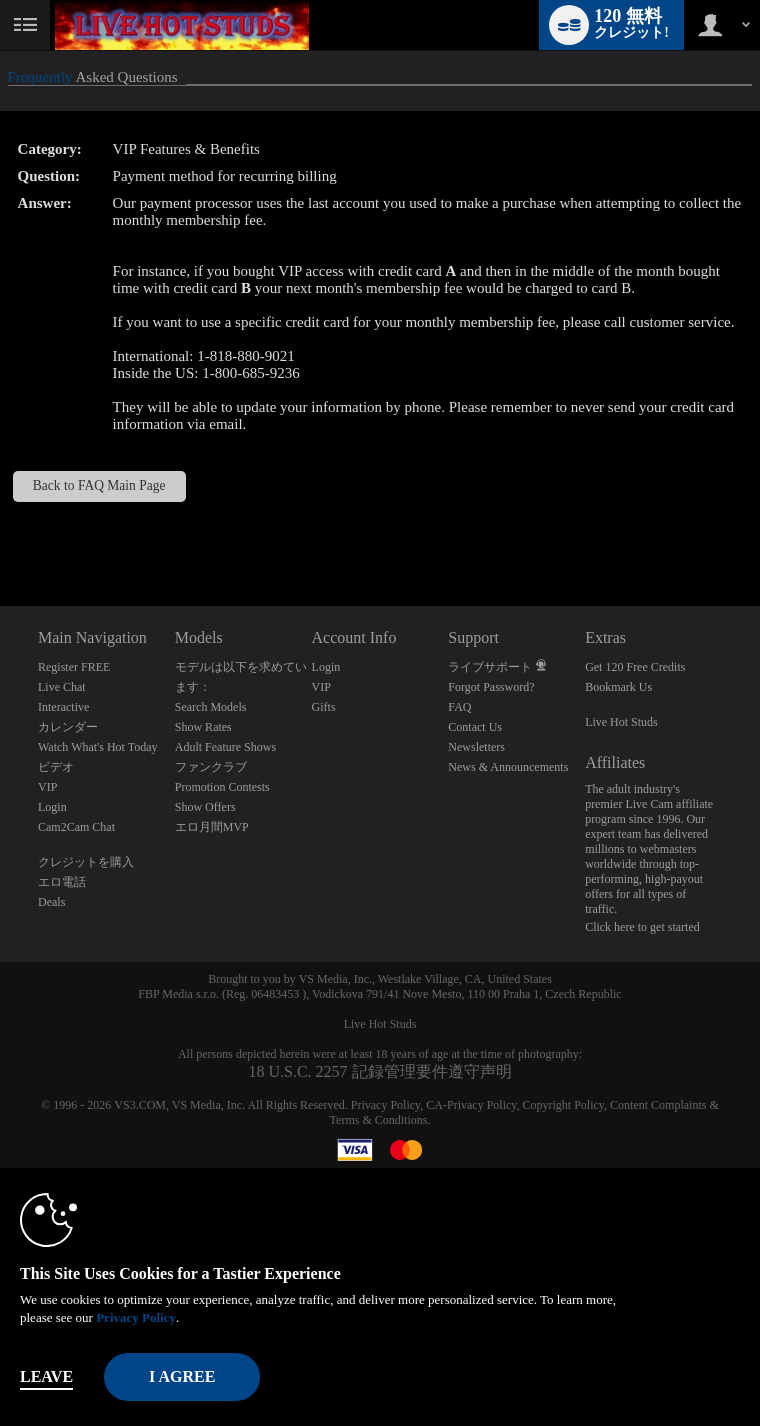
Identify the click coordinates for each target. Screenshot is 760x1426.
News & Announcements (508, 767)
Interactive (63, 707)
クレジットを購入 (86, 862)
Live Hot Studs (621, 722)
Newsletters (476, 747)
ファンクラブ (211, 767)
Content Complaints (658, 1105)
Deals (51, 902)
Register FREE (74, 667)
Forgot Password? (491, 687)
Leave (46, 1376)
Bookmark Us (618, 687)
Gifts (324, 707)
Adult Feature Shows (225, 747)
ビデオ (56, 767)
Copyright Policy (564, 1105)
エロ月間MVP (212, 827)
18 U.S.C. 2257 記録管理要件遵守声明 (379, 1071)
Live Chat (62, 687)
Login (52, 807)
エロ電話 (62, 882)
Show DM (0, 531)
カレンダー (68, 727)
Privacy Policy (386, 1105)
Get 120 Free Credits (635, 667)
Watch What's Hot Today (98, 747)
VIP (47, 787)
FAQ (459, 707)
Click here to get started (642, 927)
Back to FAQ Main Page (99, 485)
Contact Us (475, 727)
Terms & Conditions (379, 1120)
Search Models (211, 707)
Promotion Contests (222, 787)
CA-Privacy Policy (471, 1105)
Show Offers (205, 807)
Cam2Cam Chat (76, 827)
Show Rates (203, 727)
